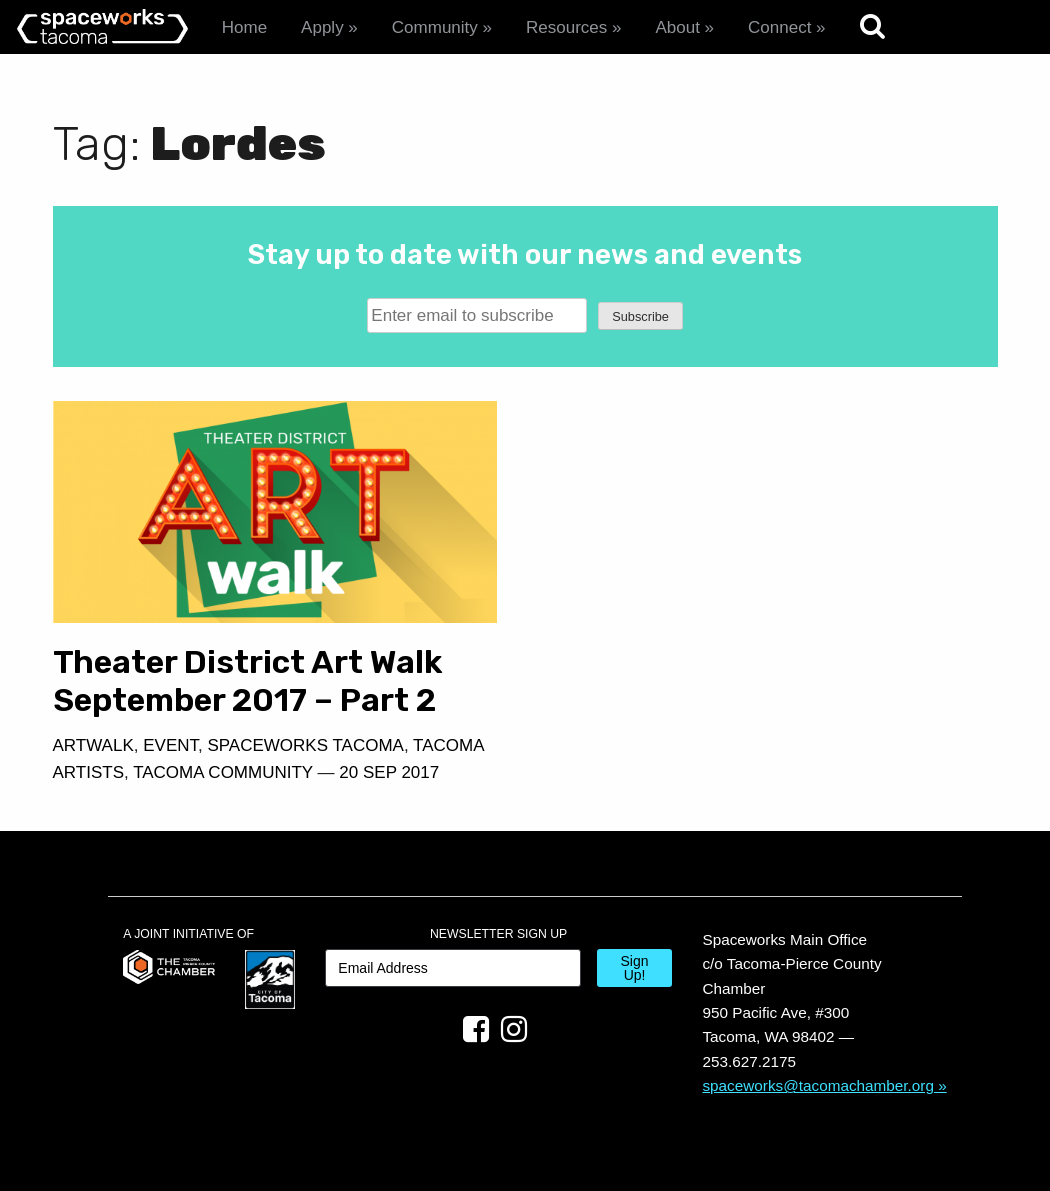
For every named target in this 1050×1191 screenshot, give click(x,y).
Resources (566, 27)
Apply (322, 27)
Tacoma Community (223, 772)
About (677, 27)
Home (244, 27)
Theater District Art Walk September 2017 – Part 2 (248, 680)
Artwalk (93, 745)
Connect (779, 27)
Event (170, 745)
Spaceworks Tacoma (305, 745)
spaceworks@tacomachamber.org (818, 1085)
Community (435, 27)
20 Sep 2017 (389, 772)
